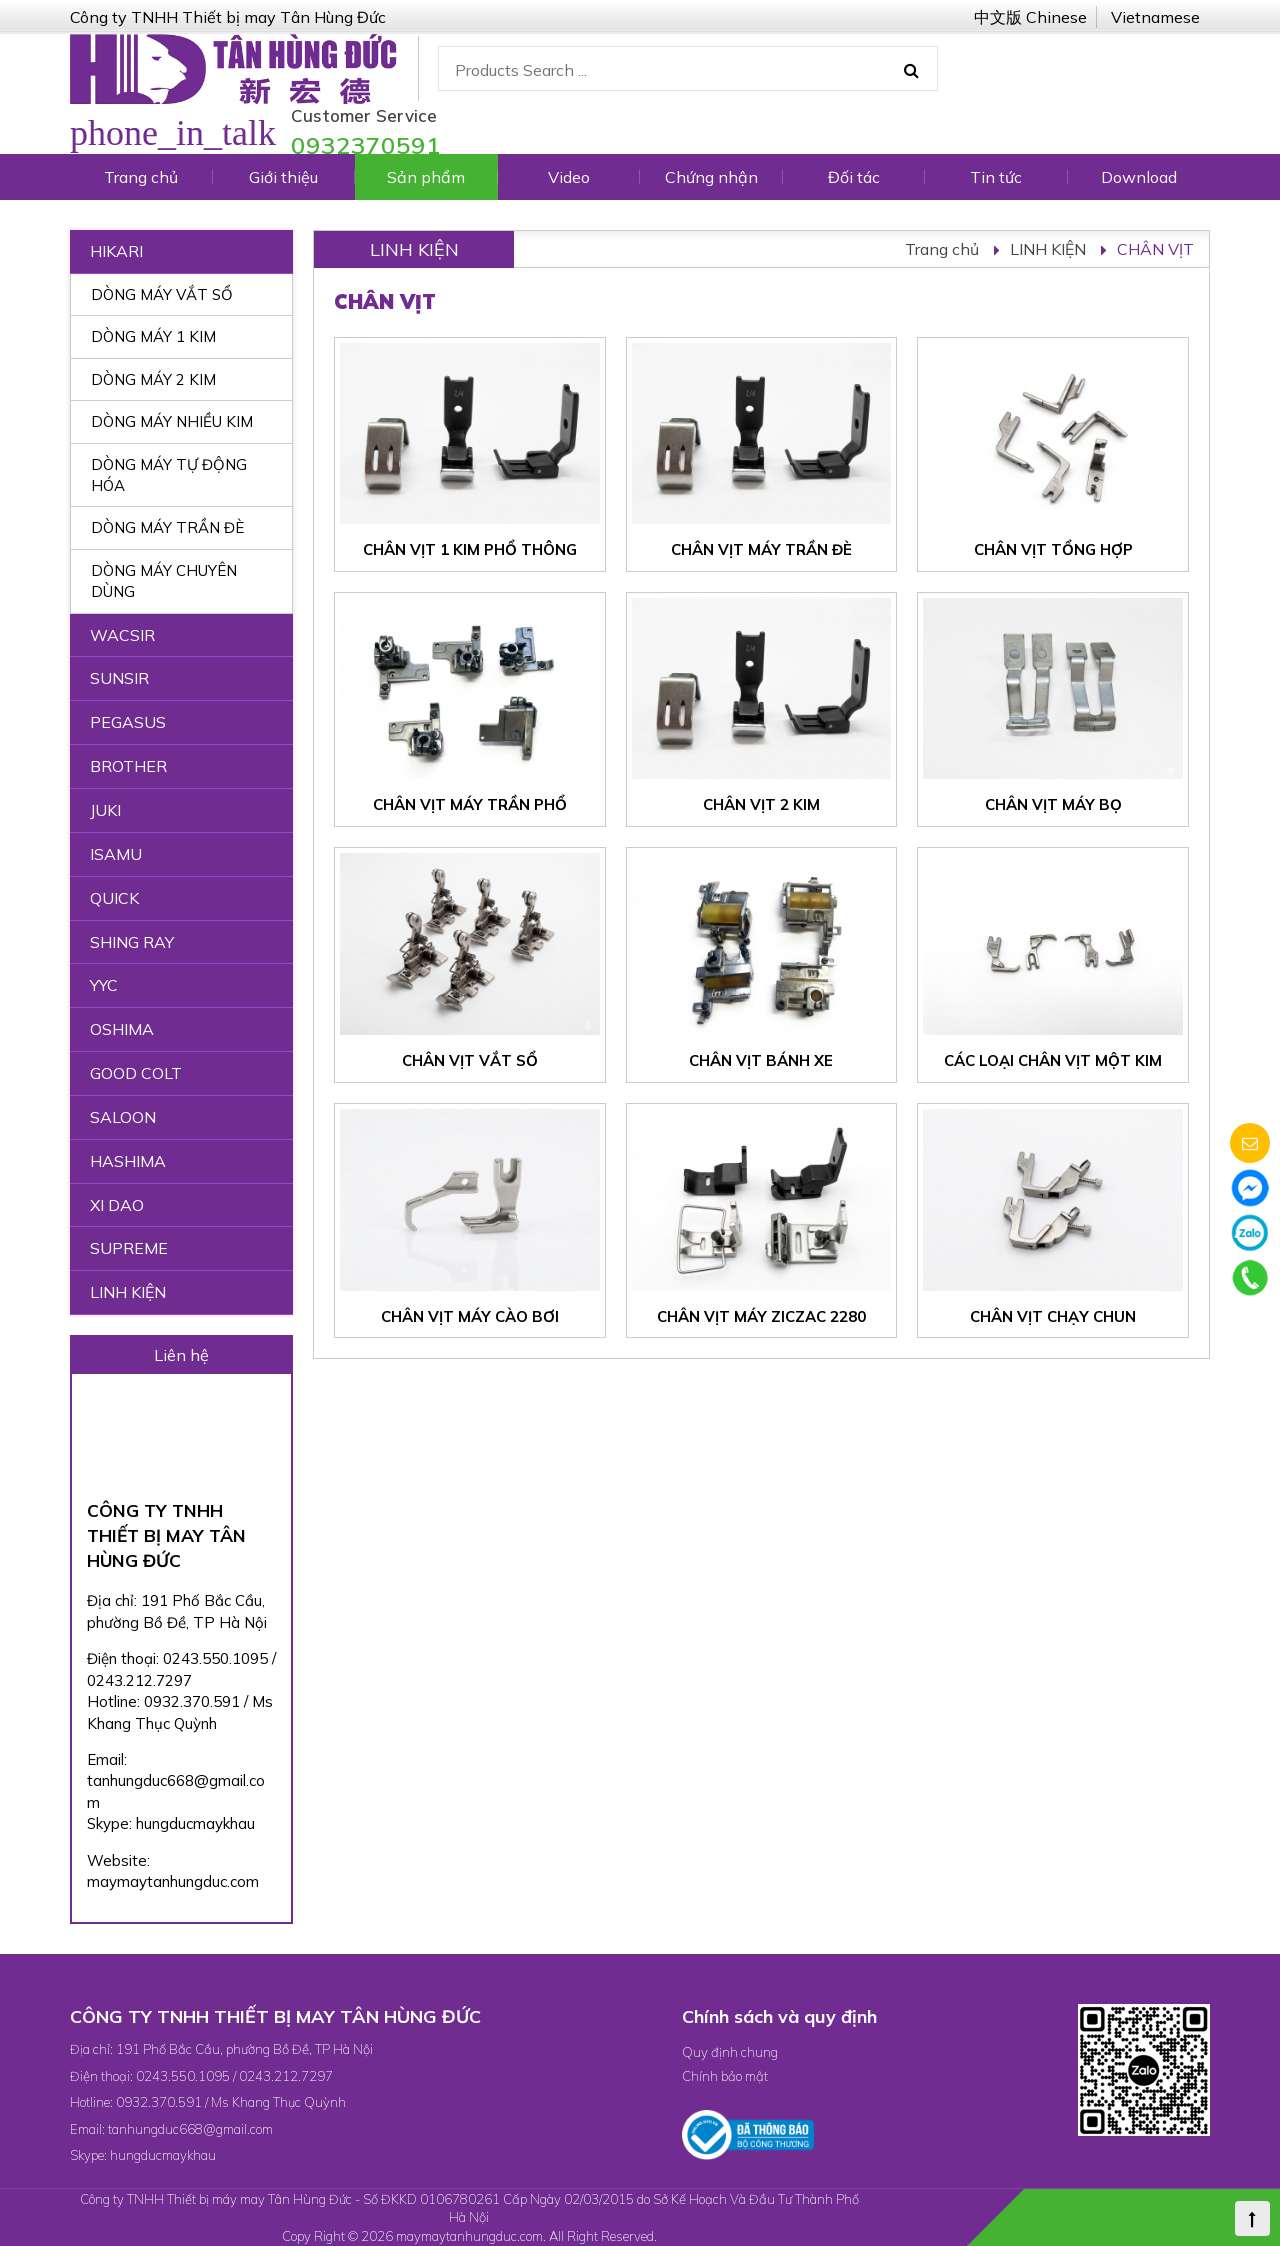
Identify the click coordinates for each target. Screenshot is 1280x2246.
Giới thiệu (283, 177)
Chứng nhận (711, 177)
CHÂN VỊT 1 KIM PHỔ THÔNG (470, 549)
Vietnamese (1155, 17)
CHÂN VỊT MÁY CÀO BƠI (470, 1316)
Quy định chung (730, 2052)
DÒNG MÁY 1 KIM (153, 336)
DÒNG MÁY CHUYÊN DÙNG (164, 581)
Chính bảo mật (725, 2076)
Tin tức (996, 177)
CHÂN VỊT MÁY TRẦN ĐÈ (761, 549)
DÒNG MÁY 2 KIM (153, 379)
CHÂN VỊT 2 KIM (761, 804)
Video (569, 177)
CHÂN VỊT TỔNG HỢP (1053, 549)
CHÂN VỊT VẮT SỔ (470, 1060)
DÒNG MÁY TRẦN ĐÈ (167, 527)
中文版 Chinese (1030, 17)
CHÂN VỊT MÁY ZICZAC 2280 (761, 1316)
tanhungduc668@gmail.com (190, 2129)
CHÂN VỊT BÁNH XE (761, 1060)
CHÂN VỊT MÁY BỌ (1053, 804)
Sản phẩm (426, 177)
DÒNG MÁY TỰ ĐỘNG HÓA (169, 475)
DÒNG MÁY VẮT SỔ (162, 294)
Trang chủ (141, 177)
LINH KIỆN (1048, 249)
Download (1139, 177)
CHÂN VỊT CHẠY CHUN (1053, 1316)
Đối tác (854, 177)
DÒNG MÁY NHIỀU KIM (172, 421)
